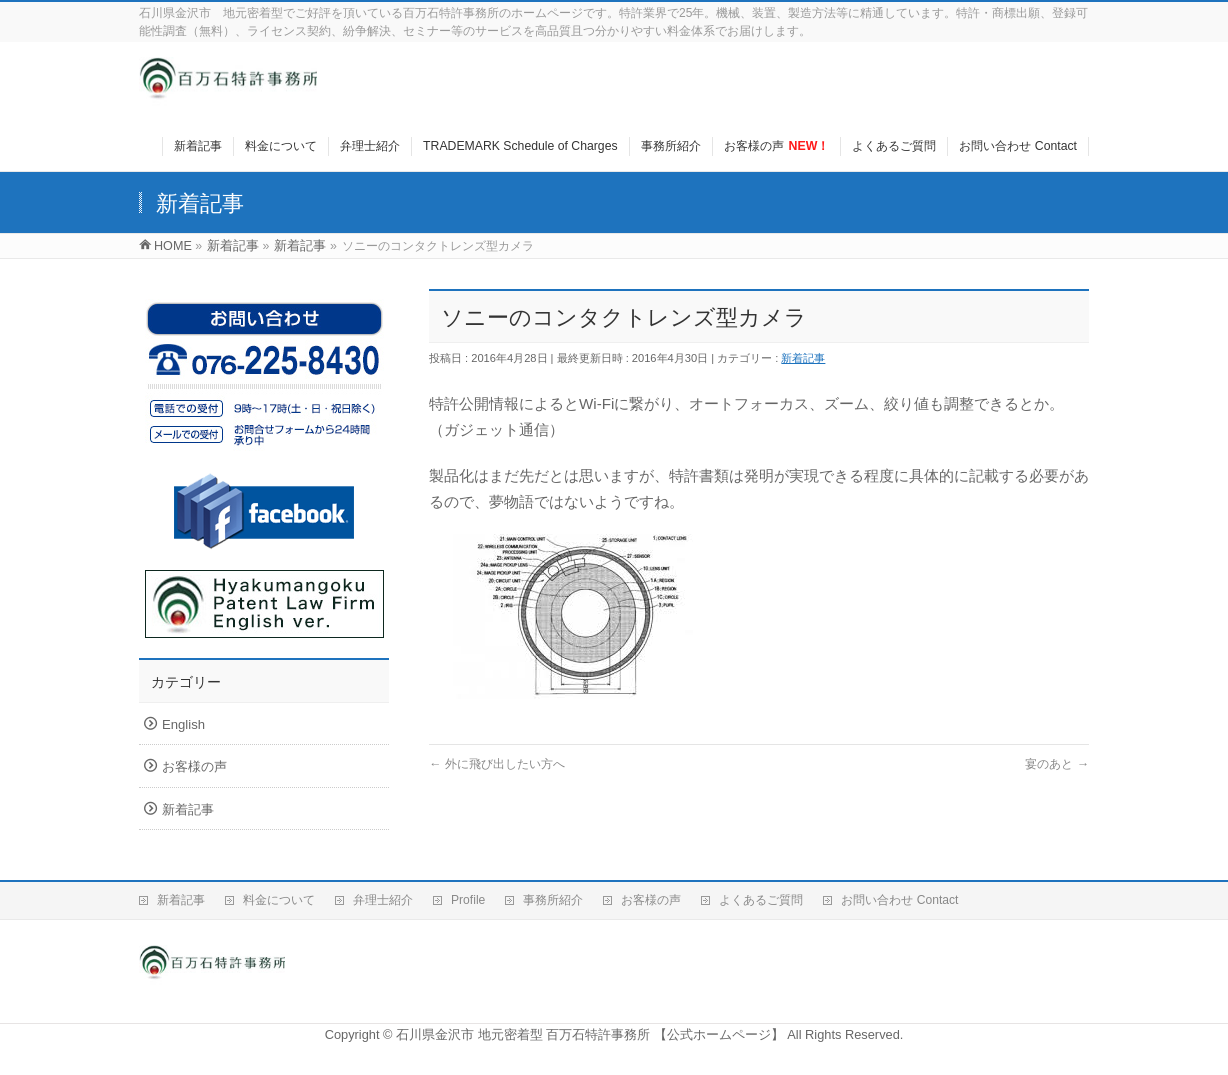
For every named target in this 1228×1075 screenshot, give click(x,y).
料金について (279, 900)
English (183, 724)
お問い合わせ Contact (899, 900)
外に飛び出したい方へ (497, 764)
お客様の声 (194, 766)
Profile (468, 900)
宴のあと (1057, 764)
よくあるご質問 (761, 900)
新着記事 (803, 358)
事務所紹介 (553, 900)
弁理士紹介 (383, 900)
